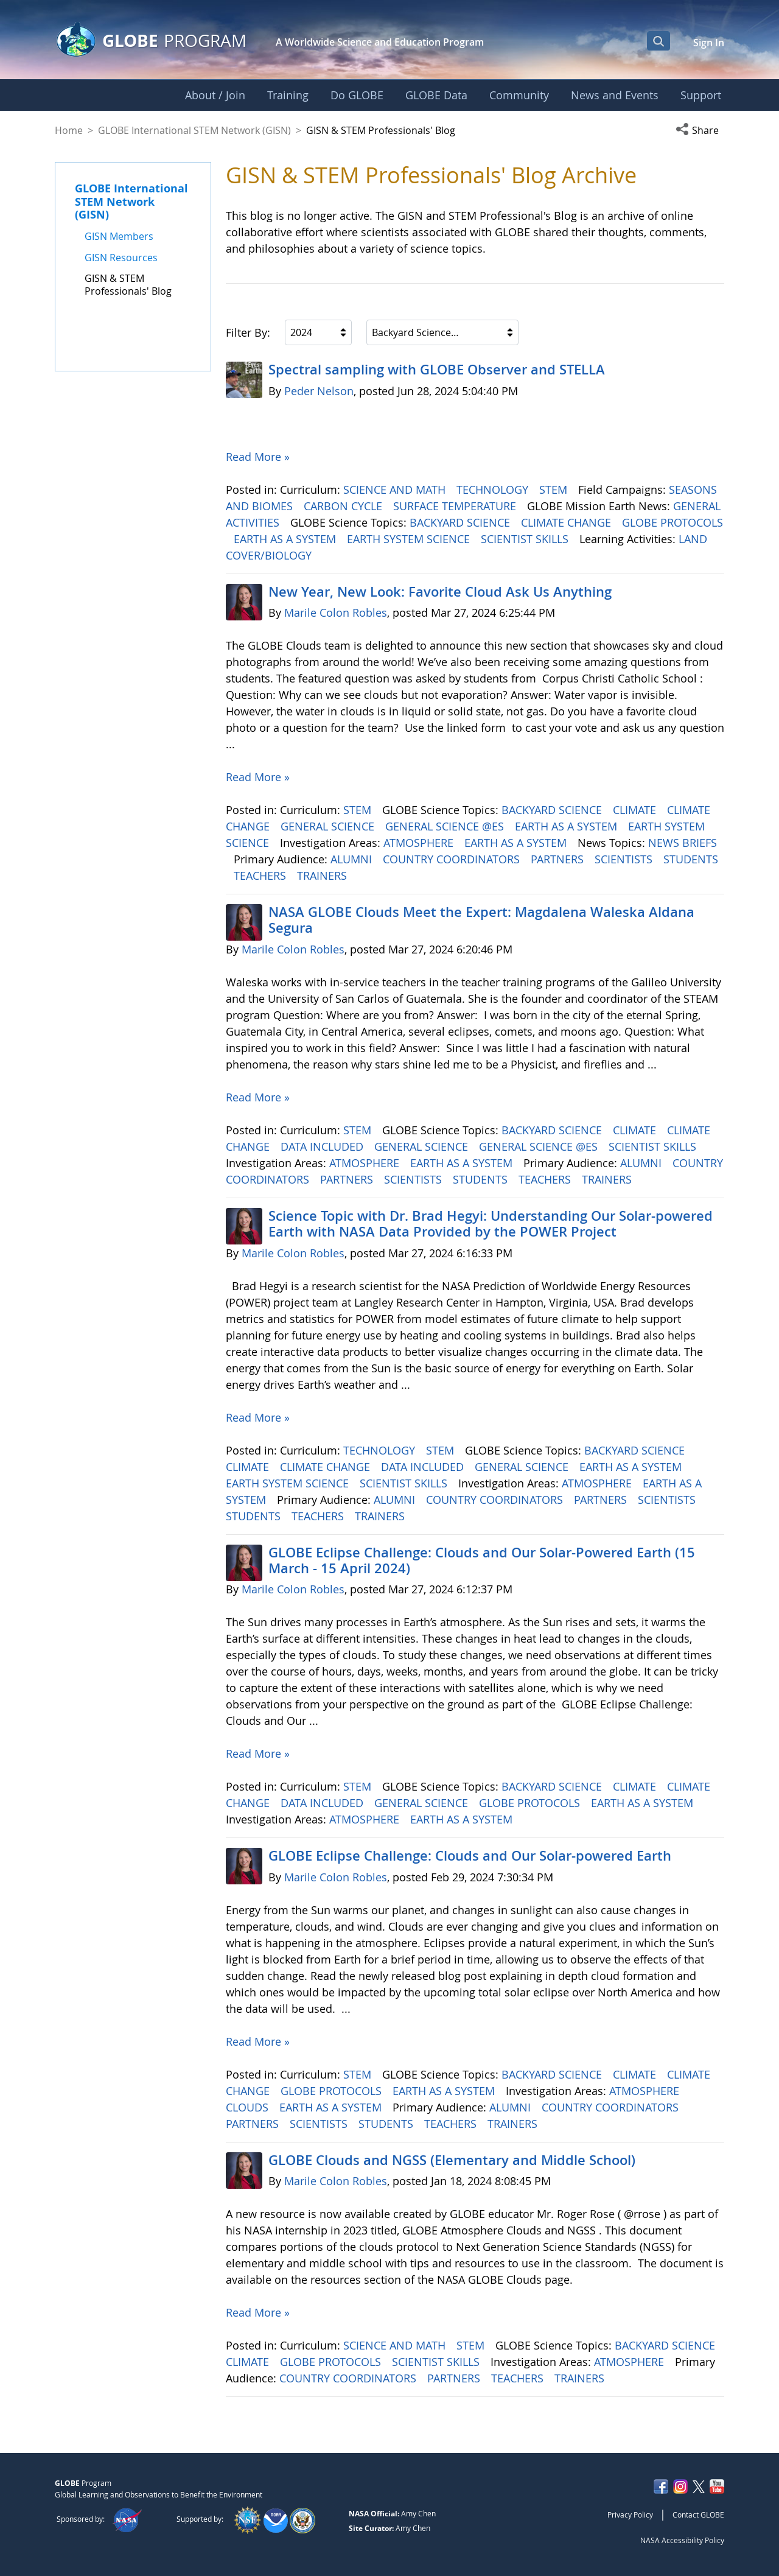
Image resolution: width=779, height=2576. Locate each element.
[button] (700, 130)
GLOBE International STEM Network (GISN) (194, 130)
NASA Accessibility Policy (682, 2540)
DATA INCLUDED (323, 1146)
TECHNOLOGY (493, 489)
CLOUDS (248, 2107)
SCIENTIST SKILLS (526, 539)
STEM (554, 489)
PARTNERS (559, 859)
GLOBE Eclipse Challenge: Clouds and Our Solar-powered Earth (469, 1856)
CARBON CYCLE (344, 506)
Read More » (258, 456)
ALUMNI (352, 859)
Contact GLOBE (698, 2514)
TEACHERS (261, 875)
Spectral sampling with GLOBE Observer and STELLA (436, 369)
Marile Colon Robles (335, 612)
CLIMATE (636, 809)
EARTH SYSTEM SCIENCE (410, 539)
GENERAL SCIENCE (329, 826)
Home (69, 130)
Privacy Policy (630, 2514)
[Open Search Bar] (658, 41)
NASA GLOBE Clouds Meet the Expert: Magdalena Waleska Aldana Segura (481, 920)
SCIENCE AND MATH (396, 489)
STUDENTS (690, 859)
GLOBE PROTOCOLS (672, 522)
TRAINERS (323, 875)
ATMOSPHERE (419, 842)
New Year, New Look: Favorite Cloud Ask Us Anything (440, 592)
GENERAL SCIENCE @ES (446, 826)
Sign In (708, 42)
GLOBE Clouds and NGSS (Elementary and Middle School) (451, 2160)
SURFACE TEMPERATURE (456, 506)
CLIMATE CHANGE (567, 522)
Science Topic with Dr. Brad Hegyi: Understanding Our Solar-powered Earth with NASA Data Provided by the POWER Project (490, 1224)
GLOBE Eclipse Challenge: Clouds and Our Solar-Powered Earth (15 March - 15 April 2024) (481, 1560)
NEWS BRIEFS (682, 842)
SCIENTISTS (625, 859)
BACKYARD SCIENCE (461, 522)
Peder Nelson (319, 391)
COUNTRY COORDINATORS (453, 859)
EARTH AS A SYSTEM (286, 539)
